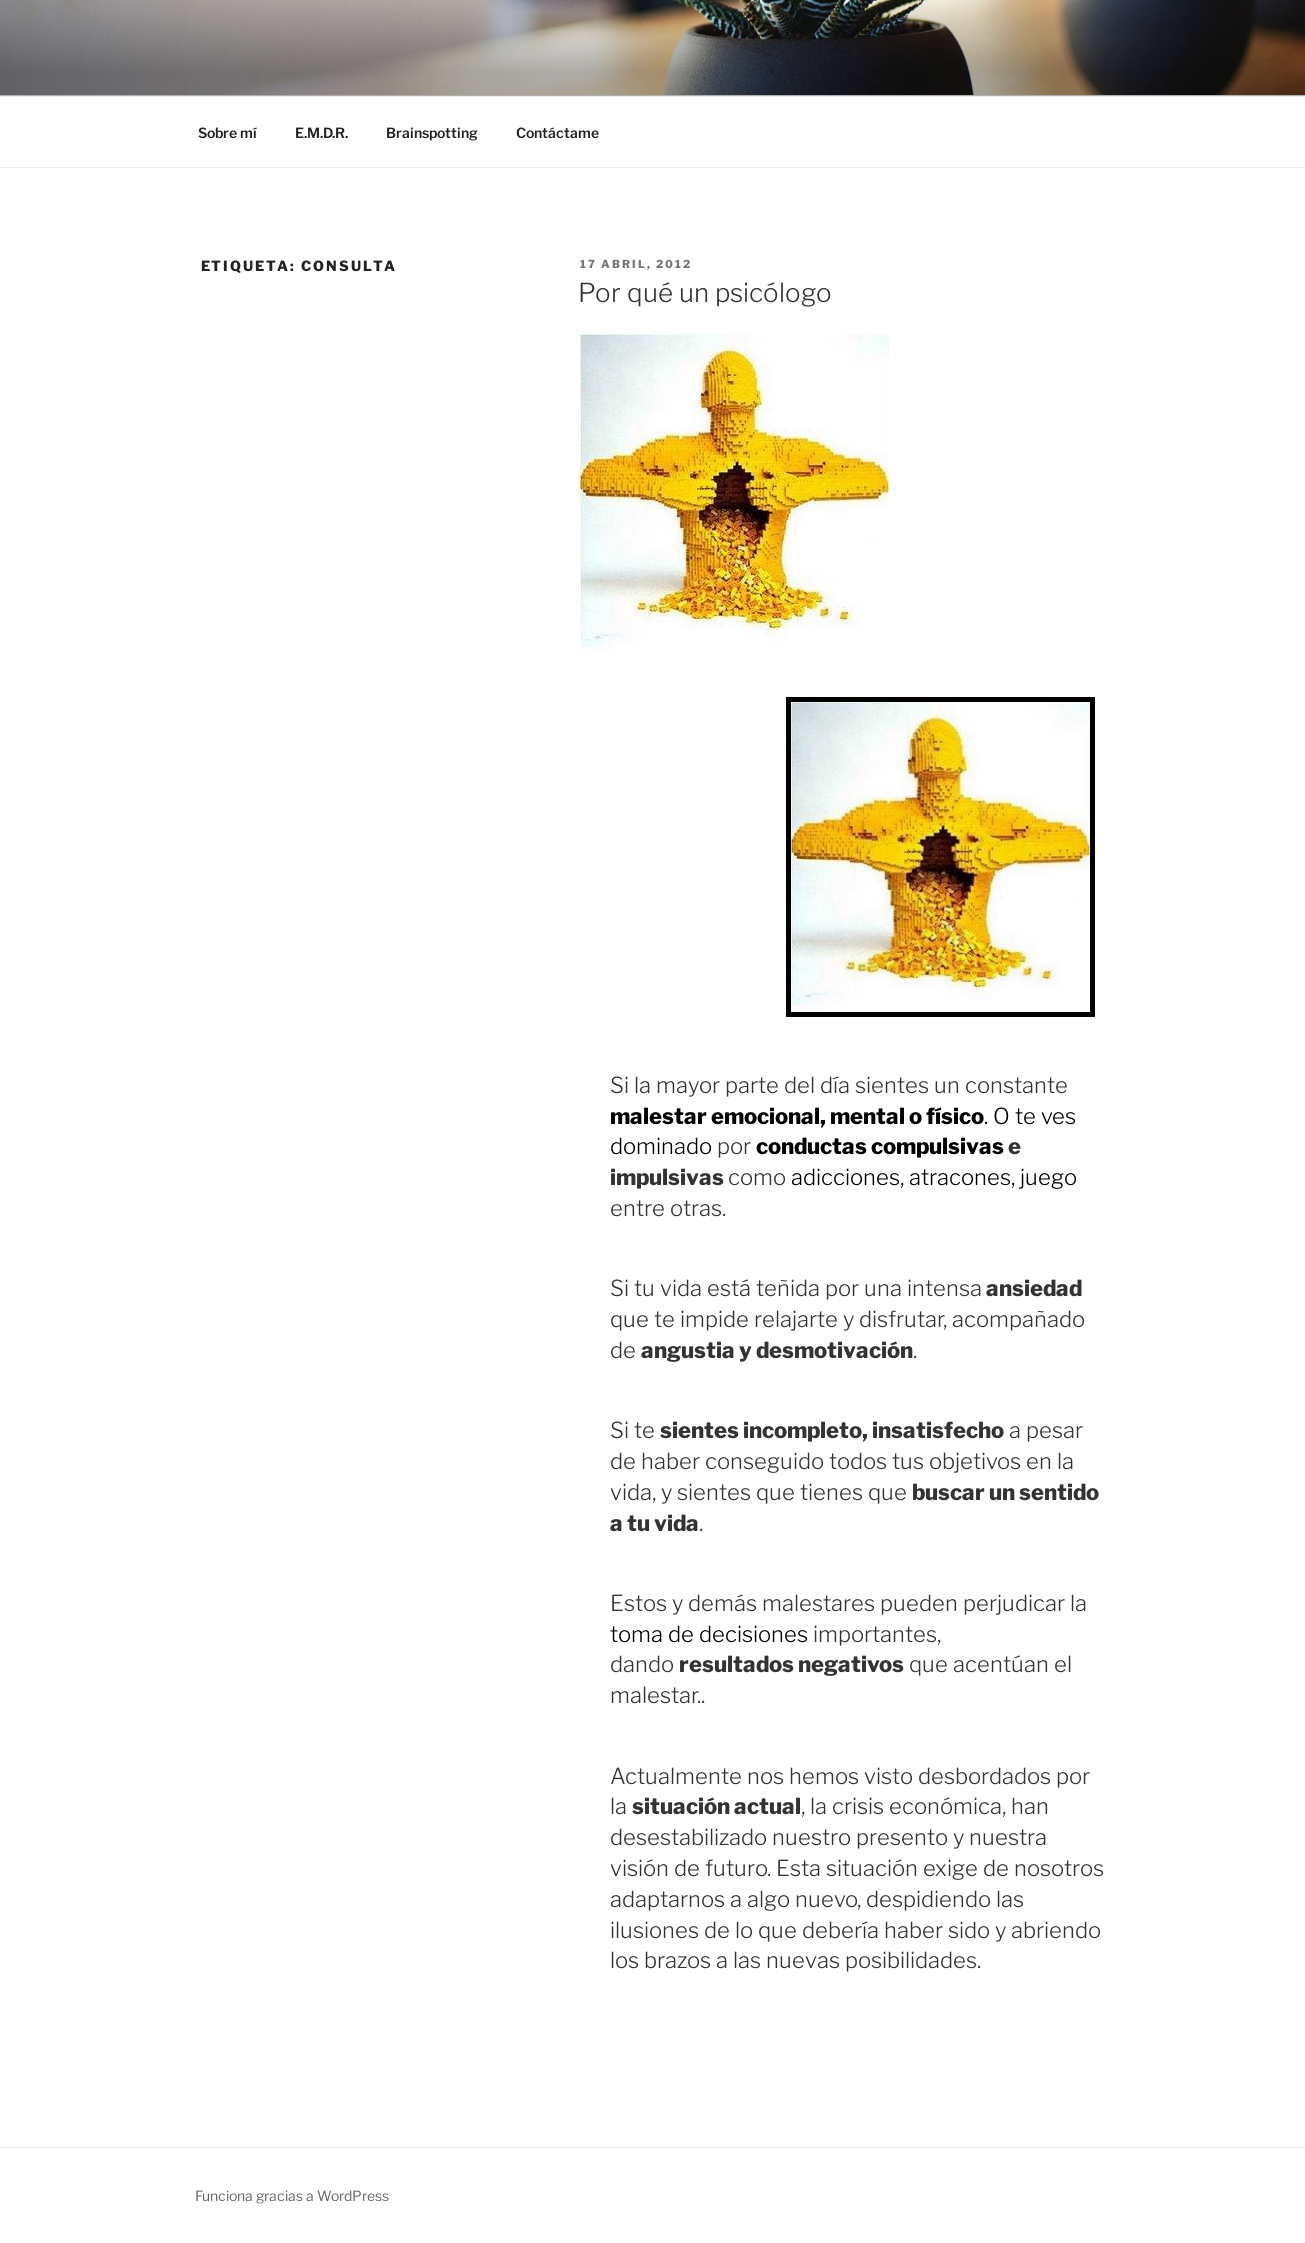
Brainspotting (432, 132)
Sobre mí (227, 132)
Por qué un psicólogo (705, 292)
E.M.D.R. (321, 132)
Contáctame (557, 132)
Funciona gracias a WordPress (292, 2195)
